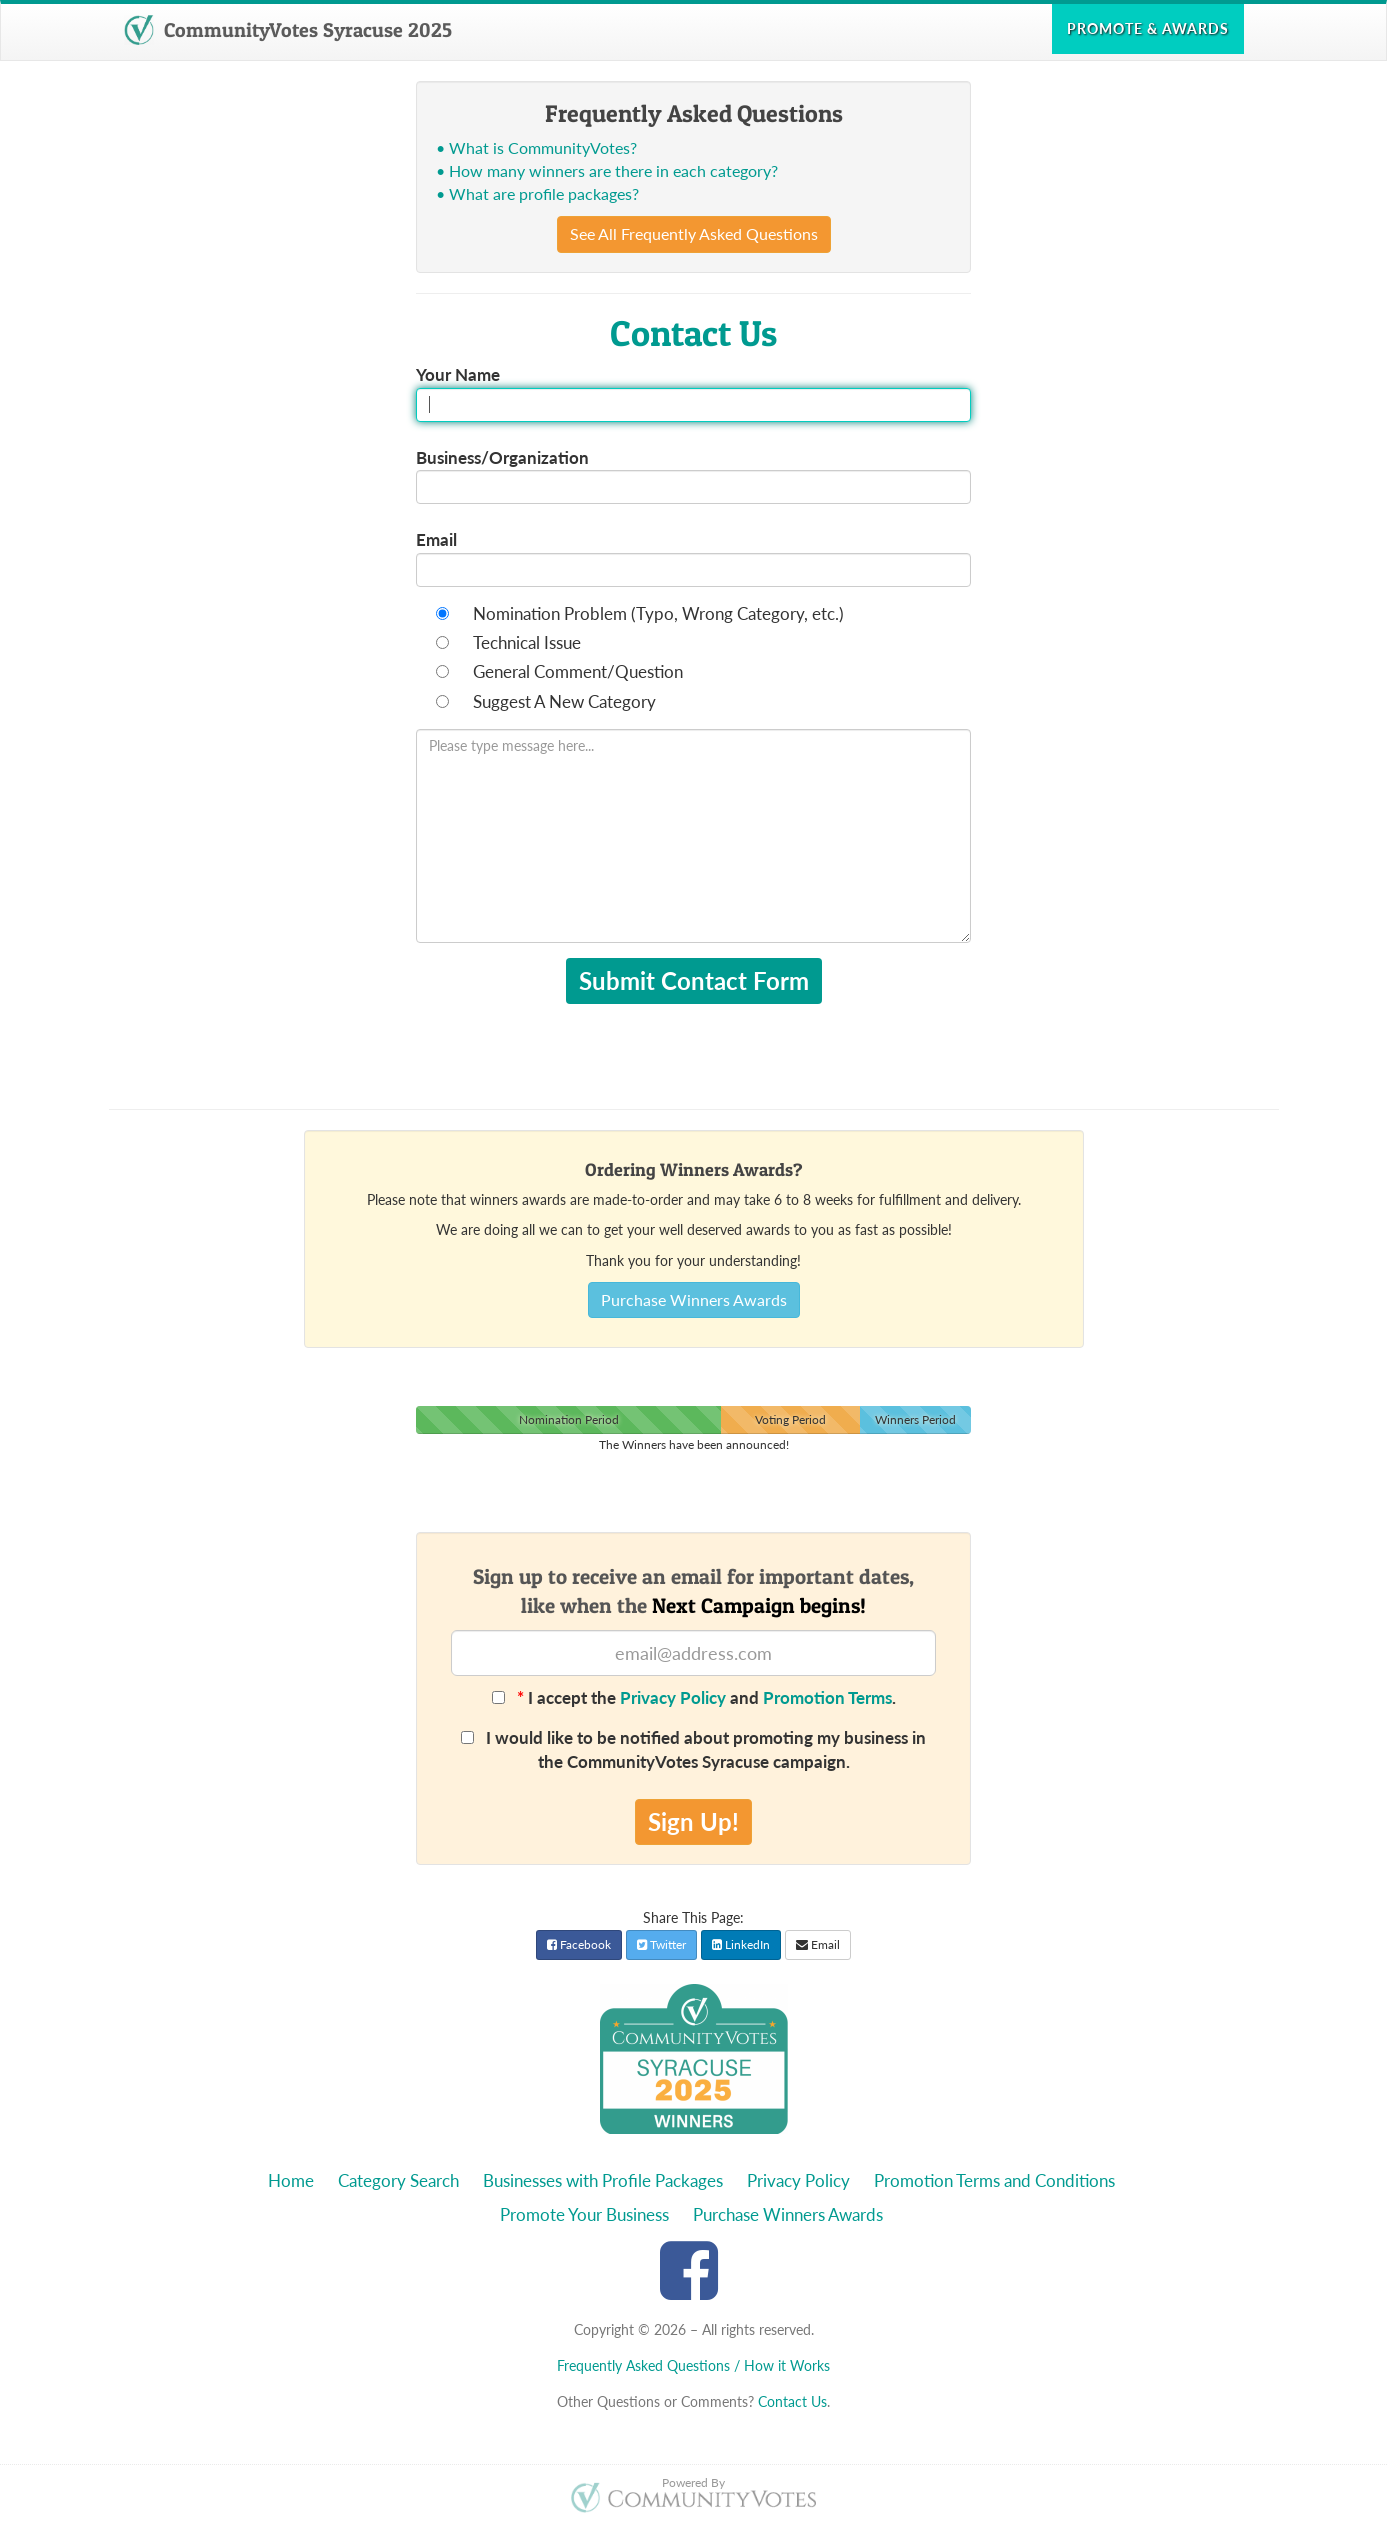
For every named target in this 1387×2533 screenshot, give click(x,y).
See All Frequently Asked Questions (694, 233)
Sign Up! (693, 1821)
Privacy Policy (673, 1697)
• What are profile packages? (537, 193)
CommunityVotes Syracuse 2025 (288, 30)
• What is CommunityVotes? (536, 147)
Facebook (579, 1944)
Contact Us (792, 2401)
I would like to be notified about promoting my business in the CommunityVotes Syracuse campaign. (693, 1749)
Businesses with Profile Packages (603, 2180)
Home (291, 2180)
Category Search (398, 2180)
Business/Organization (502, 457)
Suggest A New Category (564, 701)
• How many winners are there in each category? (607, 170)
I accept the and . (694, 1697)
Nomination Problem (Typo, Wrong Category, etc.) (658, 613)
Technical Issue (527, 642)
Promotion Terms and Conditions (994, 2180)
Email (436, 539)
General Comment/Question (578, 671)
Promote (1148, 28)
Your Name (458, 374)
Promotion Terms (827, 1697)
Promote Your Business (584, 2214)
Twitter (661, 1944)
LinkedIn (741, 1944)
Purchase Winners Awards (694, 1299)
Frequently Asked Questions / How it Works (693, 2365)
